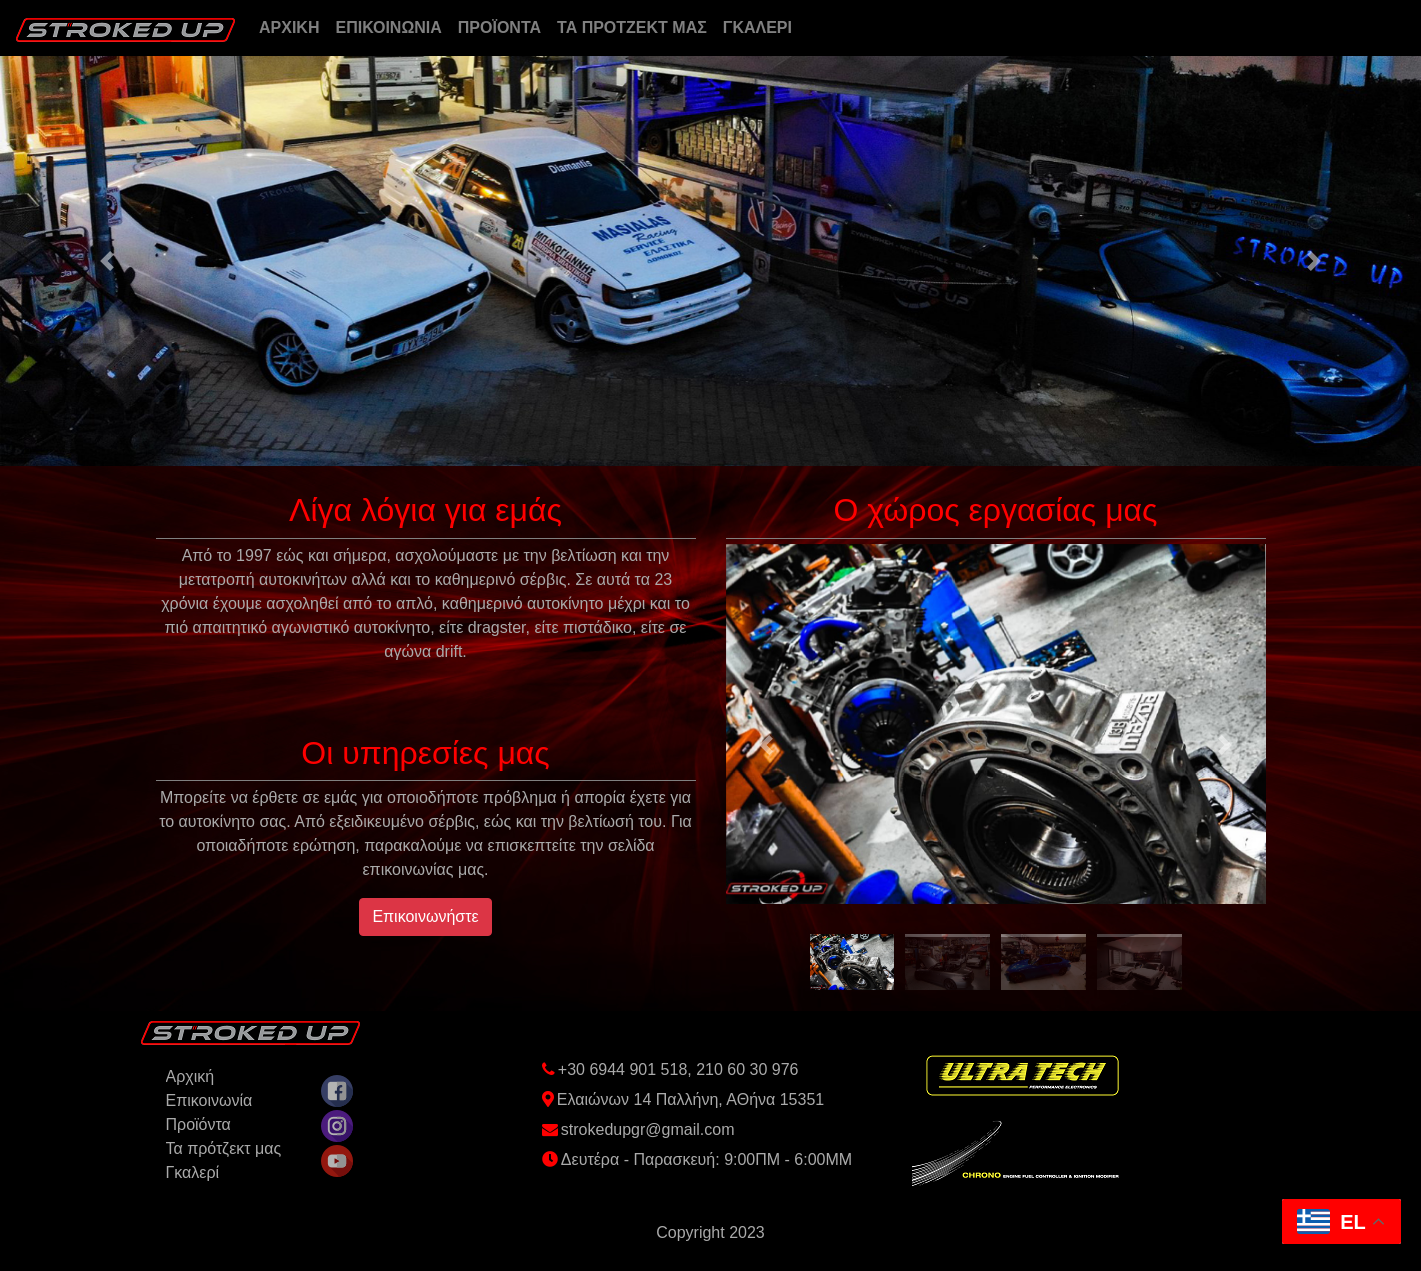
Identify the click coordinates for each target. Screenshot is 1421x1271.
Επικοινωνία (209, 1100)
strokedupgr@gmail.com (648, 1129)
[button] (106, 261)
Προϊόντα (198, 1124)
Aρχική (190, 1076)
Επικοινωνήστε (425, 916)
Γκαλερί (193, 1172)
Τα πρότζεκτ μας (224, 1148)
